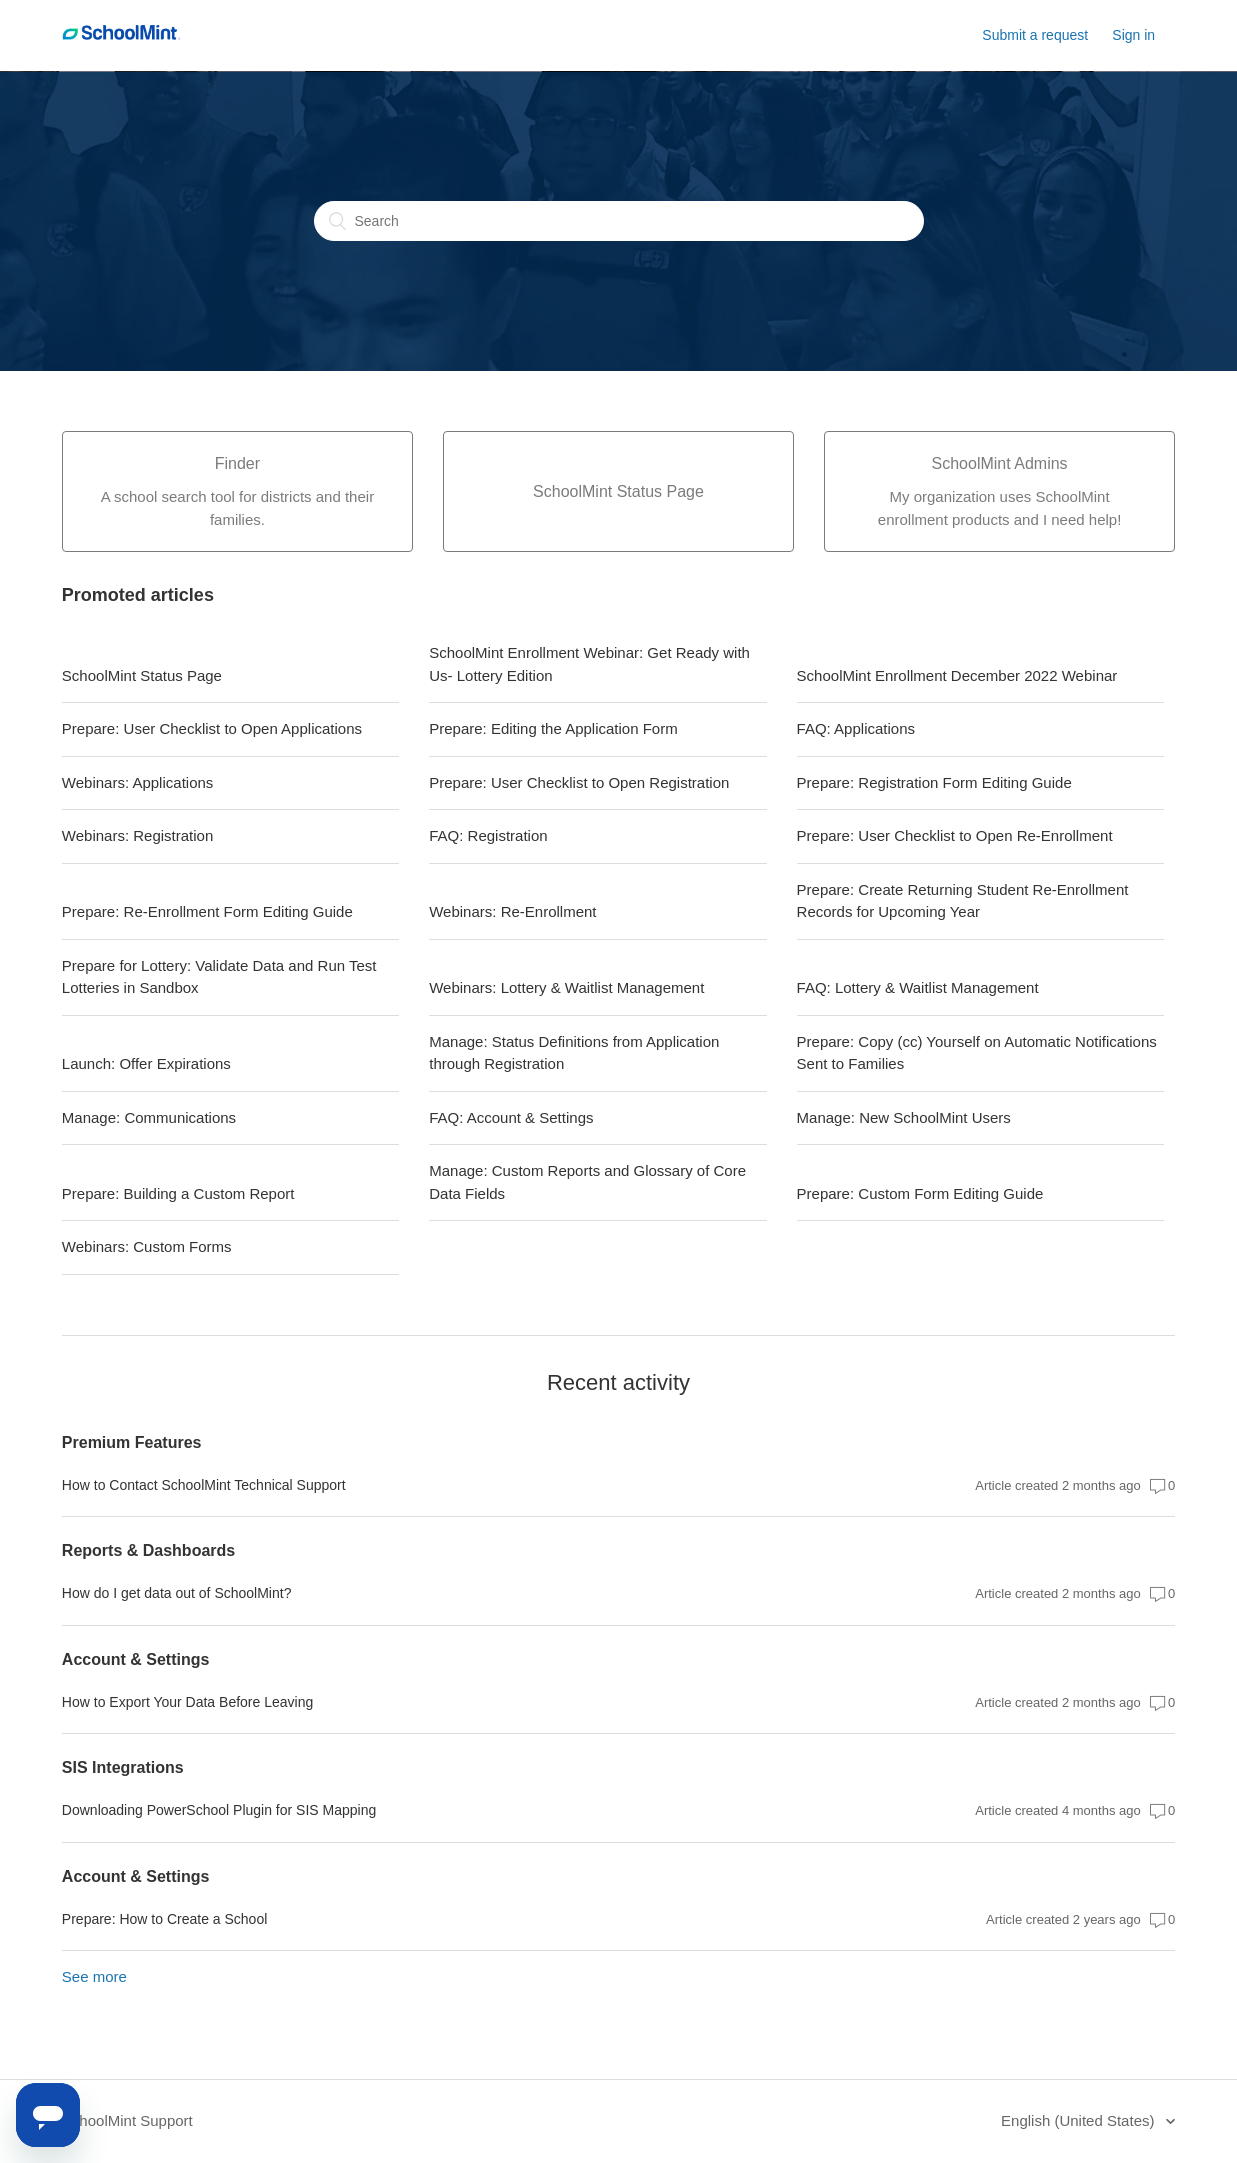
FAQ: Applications (856, 728)
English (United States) (1080, 2120)
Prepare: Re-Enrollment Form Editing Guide (207, 911)
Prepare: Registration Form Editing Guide (934, 782)
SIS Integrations (123, 1767)
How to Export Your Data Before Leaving (187, 1702)
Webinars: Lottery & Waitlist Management (566, 987)
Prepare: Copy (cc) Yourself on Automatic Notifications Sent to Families (977, 1053)
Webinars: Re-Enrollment (512, 911)
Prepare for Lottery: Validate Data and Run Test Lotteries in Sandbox (219, 977)
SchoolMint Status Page (142, 675)
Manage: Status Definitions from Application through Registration (574, 1053)
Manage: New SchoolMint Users (904, 1117)
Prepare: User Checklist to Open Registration (579, 782)
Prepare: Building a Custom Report (178, 1193)
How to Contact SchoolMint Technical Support (204, 1485)
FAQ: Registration (488, 835)
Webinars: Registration (137, 835)
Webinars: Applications (137, 782)
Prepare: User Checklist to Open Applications (212, 728)
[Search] (619, 221)
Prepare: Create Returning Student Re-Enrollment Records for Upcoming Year (963, 901)
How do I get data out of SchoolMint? (177, 1593)
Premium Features (132, 1442)
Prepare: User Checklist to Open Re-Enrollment (955, 835)
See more (94, 1976)
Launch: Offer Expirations (146, 1063)
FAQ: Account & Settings (511, 1117)
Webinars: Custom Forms (147, 1246)
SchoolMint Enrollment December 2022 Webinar (957, 675)
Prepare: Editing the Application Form (553, 728)
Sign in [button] (1133, 35)
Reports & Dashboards (148, 1550)
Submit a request (1035, 35)
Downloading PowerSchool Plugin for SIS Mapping (219, 1810)
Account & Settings (136, 1659)
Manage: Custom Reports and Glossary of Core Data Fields (587, 1182)
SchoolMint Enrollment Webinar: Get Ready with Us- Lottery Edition (589, 664)
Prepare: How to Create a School (164, 1919)
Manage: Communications (149, 1117)
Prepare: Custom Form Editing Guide (920, 1193)
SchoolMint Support (127, 2120)
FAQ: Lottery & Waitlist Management (918, 987)
